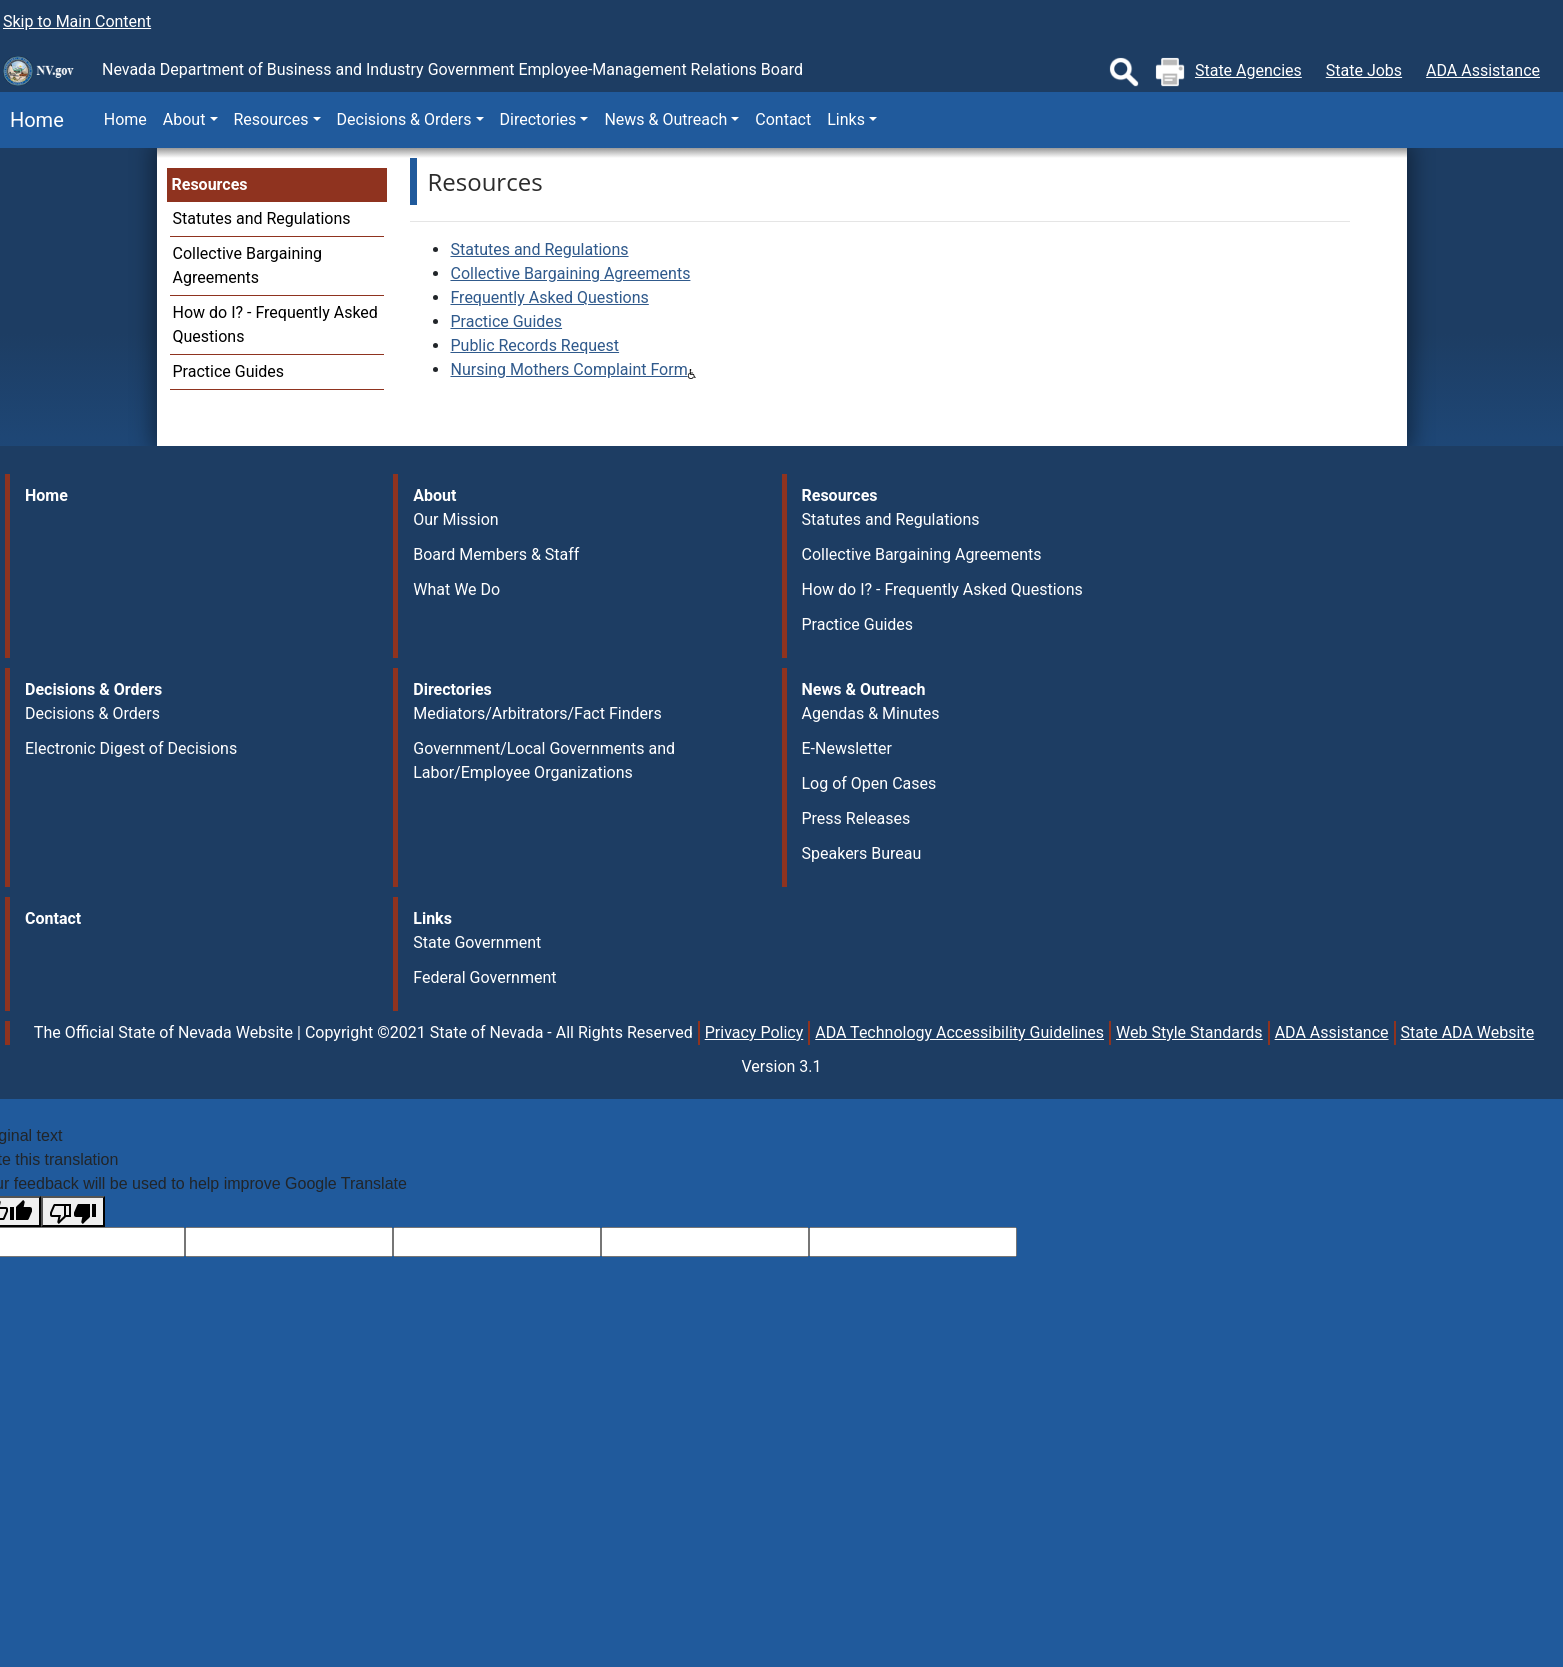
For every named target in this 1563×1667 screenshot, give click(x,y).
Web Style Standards (1189, 1032)
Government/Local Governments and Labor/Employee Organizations (544, 760)
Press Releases (856, 818)
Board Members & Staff (496, 554)
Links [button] (846, 119)
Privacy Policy (754, 1032)
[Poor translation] (73, 1211)
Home (32, 120)
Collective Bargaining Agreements (570, 273)
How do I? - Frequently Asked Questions (942, 589)
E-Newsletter (847, 748)
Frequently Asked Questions (549, 297)
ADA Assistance (1483, 70)
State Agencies (1248, 70)
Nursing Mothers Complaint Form (568, 369)
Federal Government (484, 977)
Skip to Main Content (77, 21)
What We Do (456, 589)
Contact (783, 119)
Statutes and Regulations (262, 218)
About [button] (184, 119)
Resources (210, 184)
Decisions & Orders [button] (404, 119)
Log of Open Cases (869, 783)
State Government (477, 942)
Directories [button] (538, 119)
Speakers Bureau (862, 853)
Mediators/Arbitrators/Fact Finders (537, 713)
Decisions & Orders (92, 713)
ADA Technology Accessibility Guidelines (959, 1032)
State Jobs (1364, 70)
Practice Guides (229, 371)
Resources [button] (271, 119)
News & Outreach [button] (665, 119)
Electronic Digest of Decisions (131, 748)
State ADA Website (1468, 1032)
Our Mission (455, 519)
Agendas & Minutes (871, 713)
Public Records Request (534, 345)
